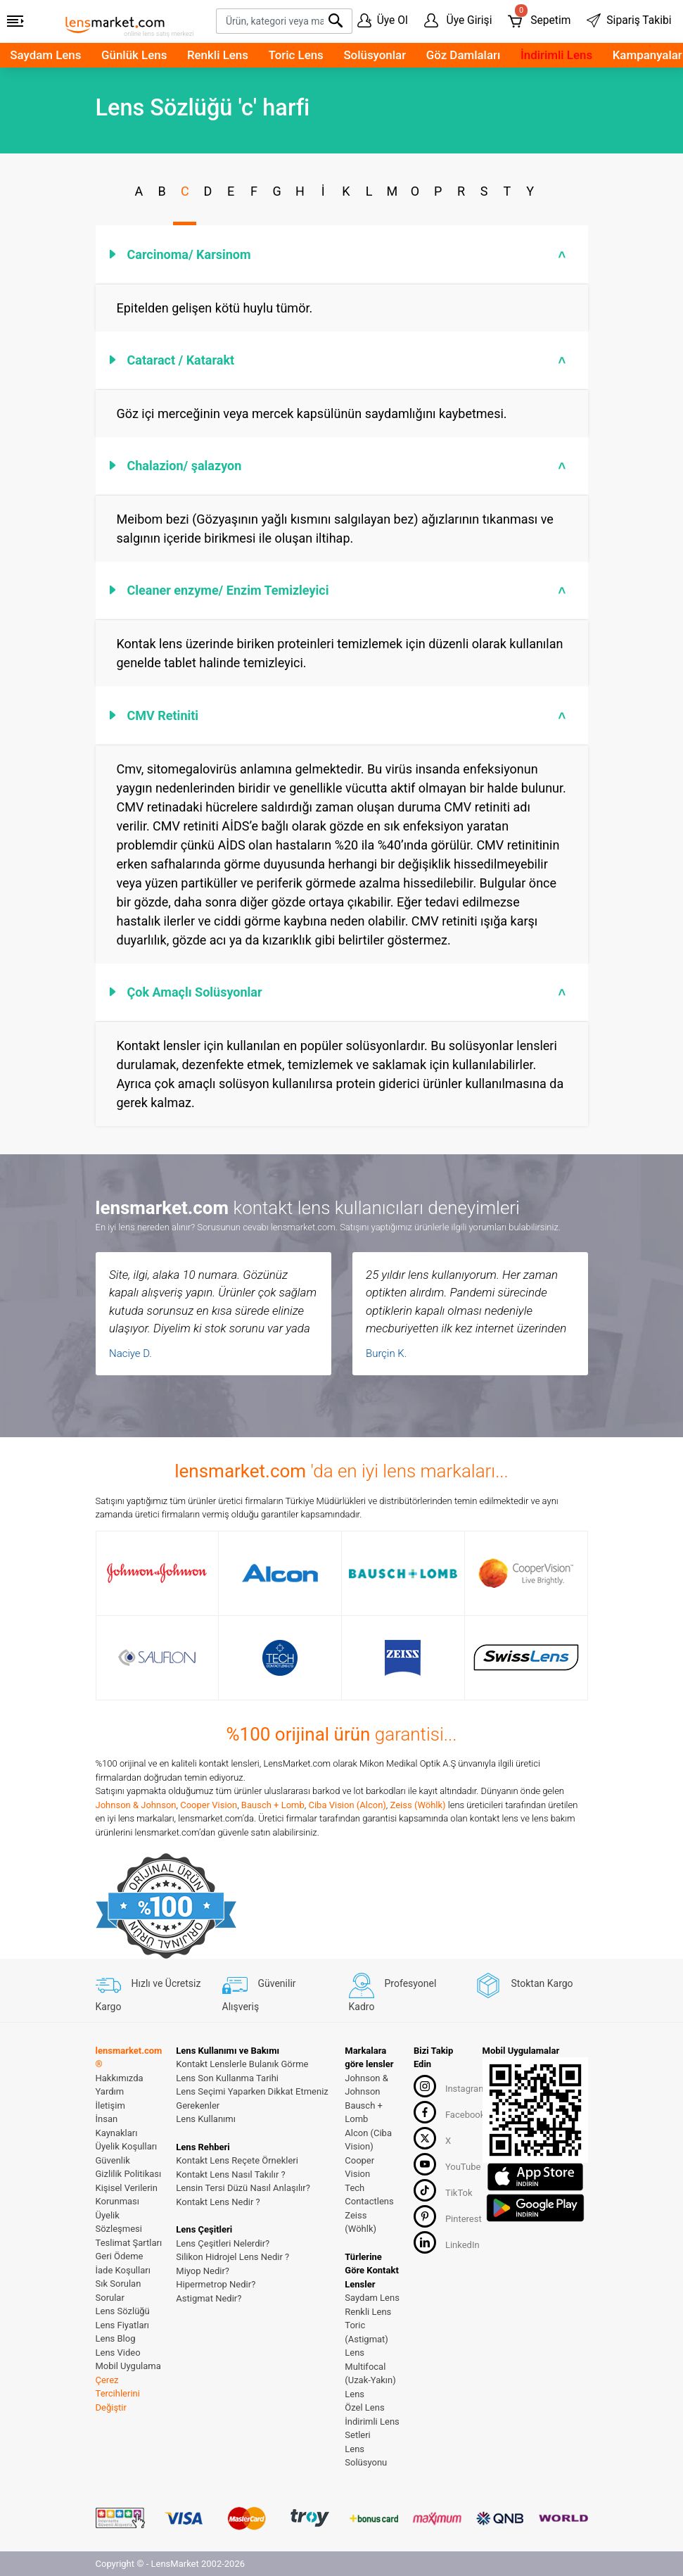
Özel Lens (364, 2407)
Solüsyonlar (374, 55)
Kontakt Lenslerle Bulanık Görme (242, 2064)
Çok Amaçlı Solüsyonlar (349, 992)
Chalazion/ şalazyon (349, 465)
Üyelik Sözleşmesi (119, 2222)
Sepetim (539, 17)
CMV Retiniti (349, 715)
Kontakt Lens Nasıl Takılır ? (230, 2174)
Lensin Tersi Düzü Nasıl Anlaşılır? (243, 2188)
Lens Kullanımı (206, 2119)
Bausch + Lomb (273, 1805)
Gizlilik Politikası (129, 2173)
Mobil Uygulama (128, 2366)
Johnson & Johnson (136, 1805)
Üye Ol (382, 20)
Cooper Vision (208, 1805)
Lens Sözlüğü (123, 2311)
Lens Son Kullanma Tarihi (227, 2078)
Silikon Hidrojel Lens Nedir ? (232, 2257)
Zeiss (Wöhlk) (418, 1805)
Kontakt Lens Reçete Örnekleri (237, 2160)
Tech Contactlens (369, 2195)
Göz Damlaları (463, 55)
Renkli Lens (217, 55)
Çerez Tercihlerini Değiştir (118, 2394)
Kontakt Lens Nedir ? (218, 2202)
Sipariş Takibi (629, 20)
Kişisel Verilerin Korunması (127, 2195)
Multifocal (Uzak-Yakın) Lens (370, 2380)
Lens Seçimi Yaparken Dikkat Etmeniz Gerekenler (252, 2098)
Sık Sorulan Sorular (118, 2290)
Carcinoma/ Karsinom (349, 254)
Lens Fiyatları (123, 2325)
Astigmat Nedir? (208, 2298)
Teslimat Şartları (129, 2242)
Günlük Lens (134, 55)
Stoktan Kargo (524, 1983)
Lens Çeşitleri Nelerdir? (222, 2243)
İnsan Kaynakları (117, 2126)
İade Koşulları (123, 2270)
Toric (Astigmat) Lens (366, 2339)
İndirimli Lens (556, 55)
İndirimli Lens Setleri (372, 2428)
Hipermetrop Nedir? (215, 2284)
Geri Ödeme (119, 2256)
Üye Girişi (458, 20)
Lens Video (118, 2352)
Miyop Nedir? (202, 2271)
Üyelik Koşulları (127, 2146)
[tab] (342, 254)
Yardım (110, 2091)
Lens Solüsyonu (366, 2456)
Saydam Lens (45, 55)
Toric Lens (296, 55)
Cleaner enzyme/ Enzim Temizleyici (349, 590)
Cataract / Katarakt (349, 360)
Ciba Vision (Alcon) (346, 1805)
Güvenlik (113, 2160)
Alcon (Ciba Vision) (368, 2140)
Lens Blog (116, 2338)
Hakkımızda (119, 2078)
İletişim (110, 2105)
